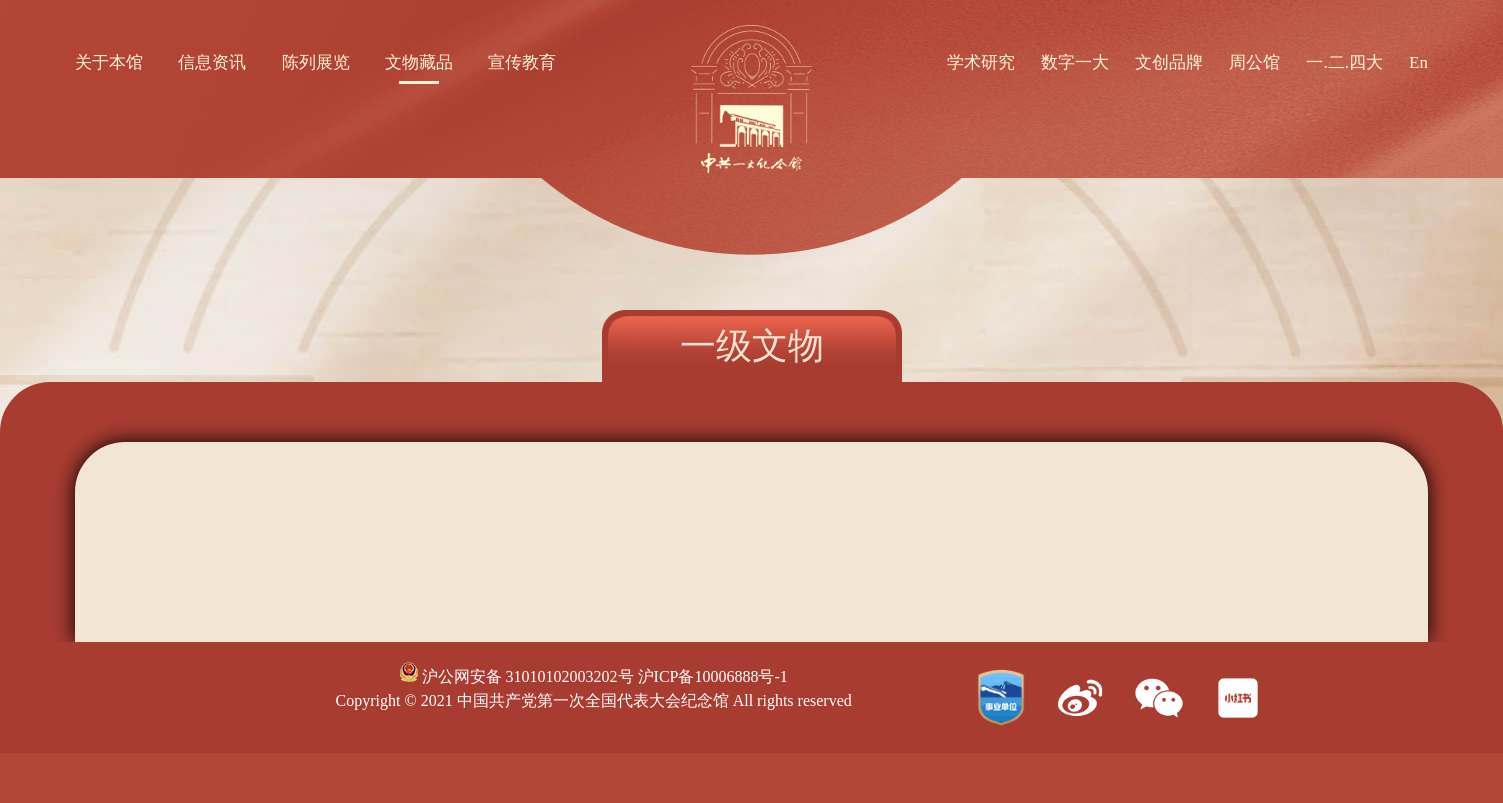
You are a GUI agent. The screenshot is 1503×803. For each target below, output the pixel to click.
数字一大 (1075, 62)
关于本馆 (109, 62)
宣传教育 (522, 62)
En (1418, 62)
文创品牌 (1169, 62)
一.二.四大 (1344, 62)
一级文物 (752, 346)
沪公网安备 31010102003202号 (517, 676)
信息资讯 (212, 62)
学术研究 (981, 62)
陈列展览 (316, 62)
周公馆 (1254, 62)
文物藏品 (419, 62)
